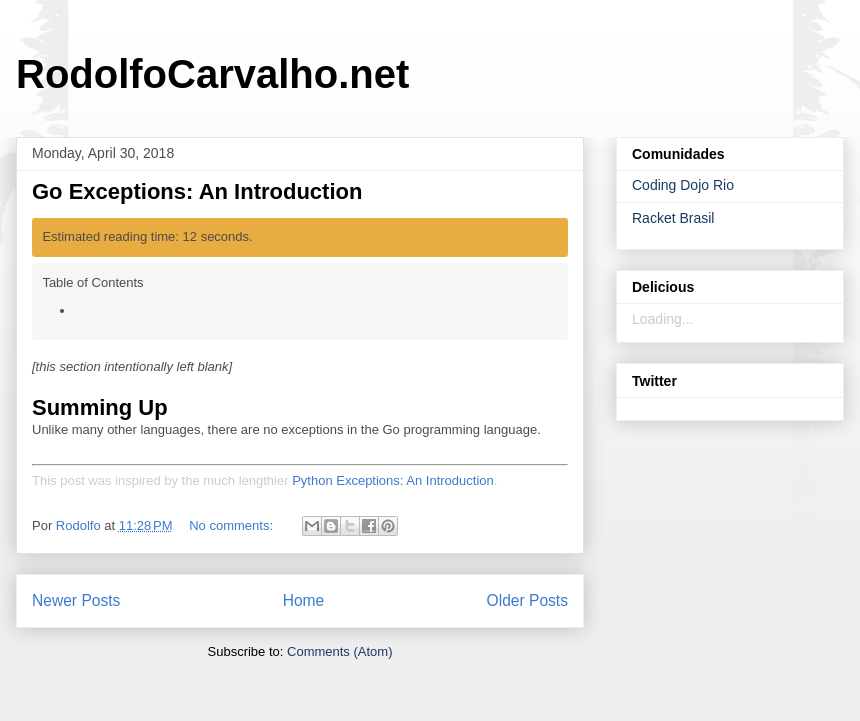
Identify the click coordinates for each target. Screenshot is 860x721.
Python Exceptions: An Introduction (393, 480)
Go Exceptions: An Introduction (197, 191)
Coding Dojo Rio (683, 185)
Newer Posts (76, 600)
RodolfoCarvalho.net (212, 74)
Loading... (663, 319)
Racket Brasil (673, 218)
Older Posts (527, 600)
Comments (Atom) (339, 651)
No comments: (232, 525)
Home (304, 600)
